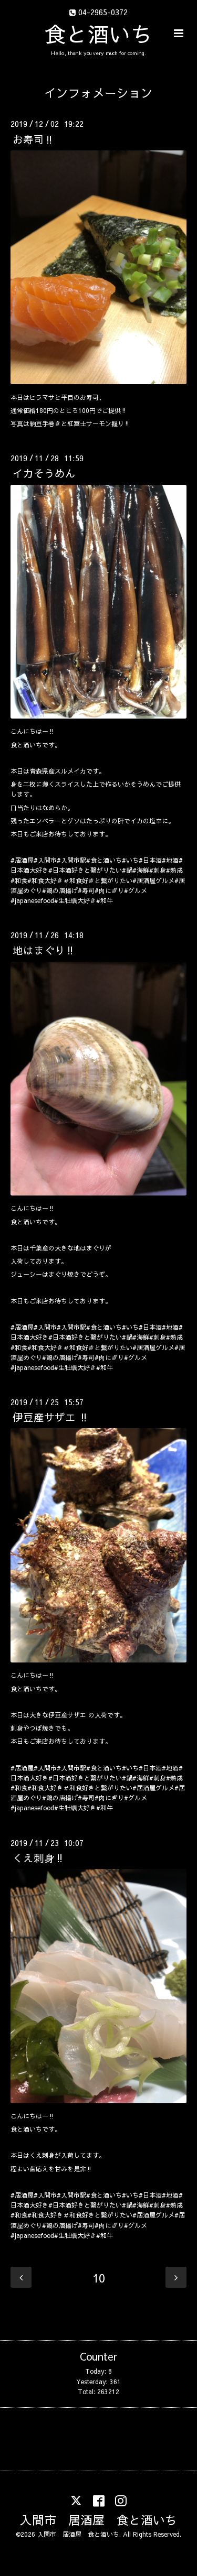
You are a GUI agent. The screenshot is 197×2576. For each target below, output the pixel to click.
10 (98, 2277)
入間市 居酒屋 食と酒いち (98, 2520)
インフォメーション (98, 92)
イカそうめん (44, 473)
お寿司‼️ (33, 139)
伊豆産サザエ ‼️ (51, 1417)
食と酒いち (98, 33)
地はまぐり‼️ (44, 950)
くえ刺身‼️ (39, 1858)
